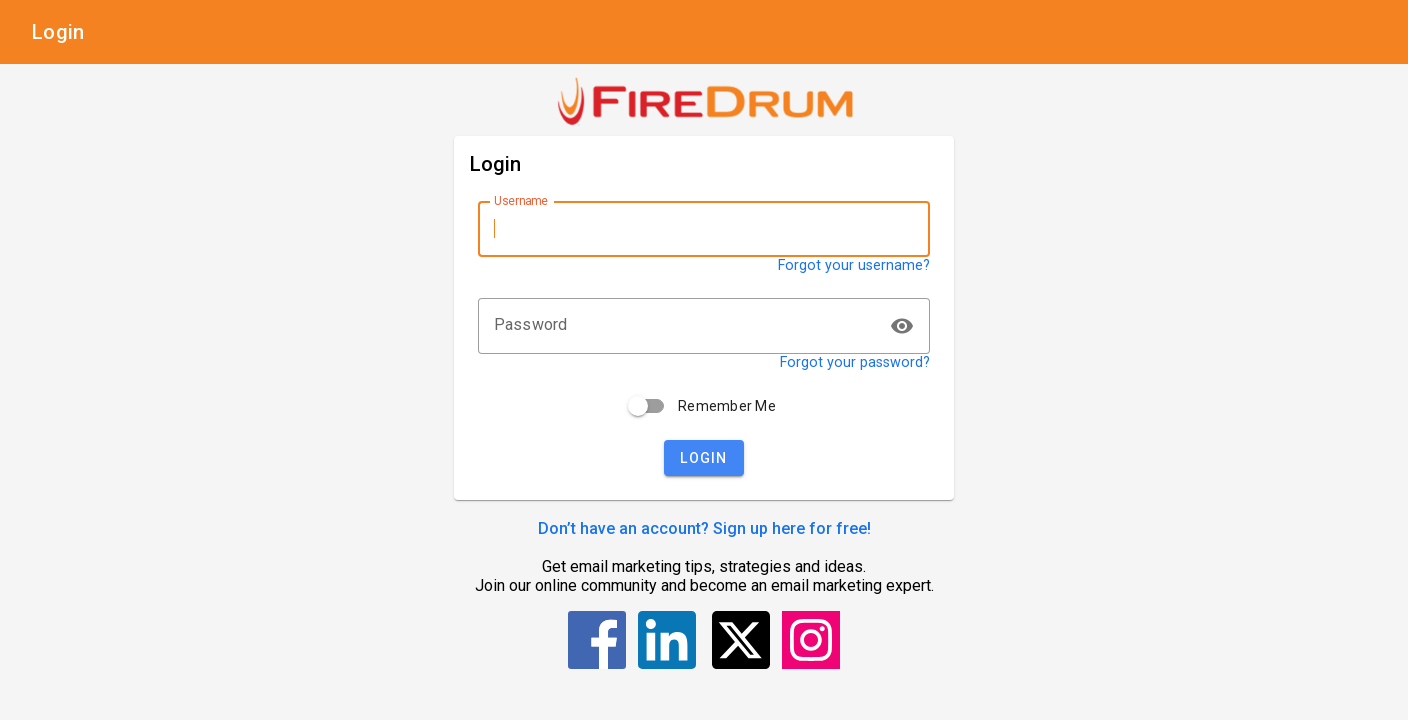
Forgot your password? (855, 362)
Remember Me (727, 406)
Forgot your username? (854, 265)
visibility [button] (902, 326)
